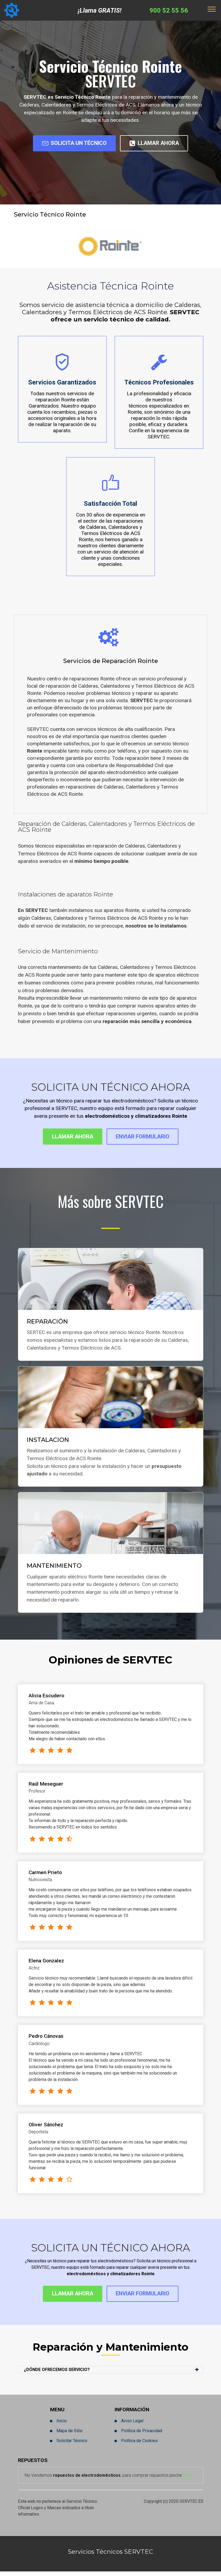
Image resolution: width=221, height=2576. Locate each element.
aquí (187, 2479)
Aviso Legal (132, 2425)
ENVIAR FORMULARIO (146, 1139)
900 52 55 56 (168, 10)
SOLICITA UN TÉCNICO (70, 144)
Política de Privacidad (141, 2435)
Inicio (62, 2425)
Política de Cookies (139, 2445)
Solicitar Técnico (72, 2445)
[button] (110, 2374)
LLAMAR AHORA (160, 144)
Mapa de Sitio (70, 2435)
